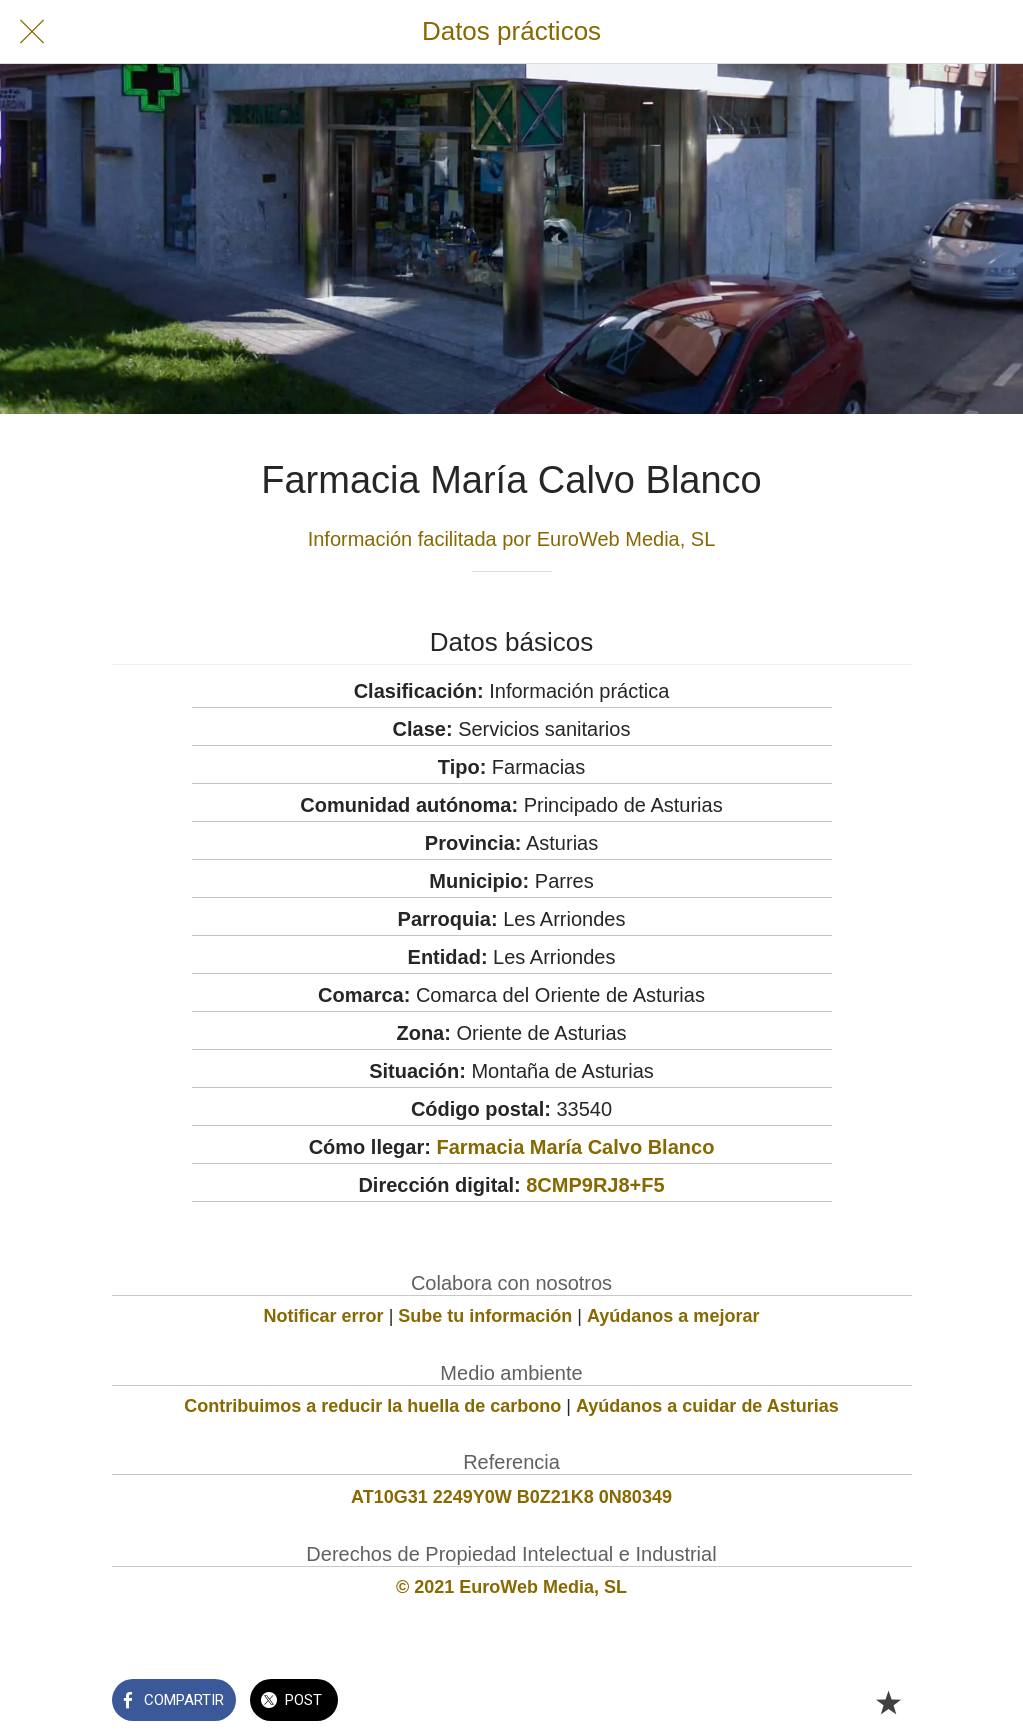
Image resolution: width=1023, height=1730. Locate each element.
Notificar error (324, 1316)
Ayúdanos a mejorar (673, 1316)
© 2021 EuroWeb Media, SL (511, 1587)
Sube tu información (485, 1316)
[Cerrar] (32, 32)
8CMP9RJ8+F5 (595, 1185)
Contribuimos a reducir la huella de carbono (372, 1406)
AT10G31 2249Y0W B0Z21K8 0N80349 (511, 1497)
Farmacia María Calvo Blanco (575, 1147)
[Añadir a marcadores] (888, 1702)
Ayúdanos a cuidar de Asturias (707, 1406)
